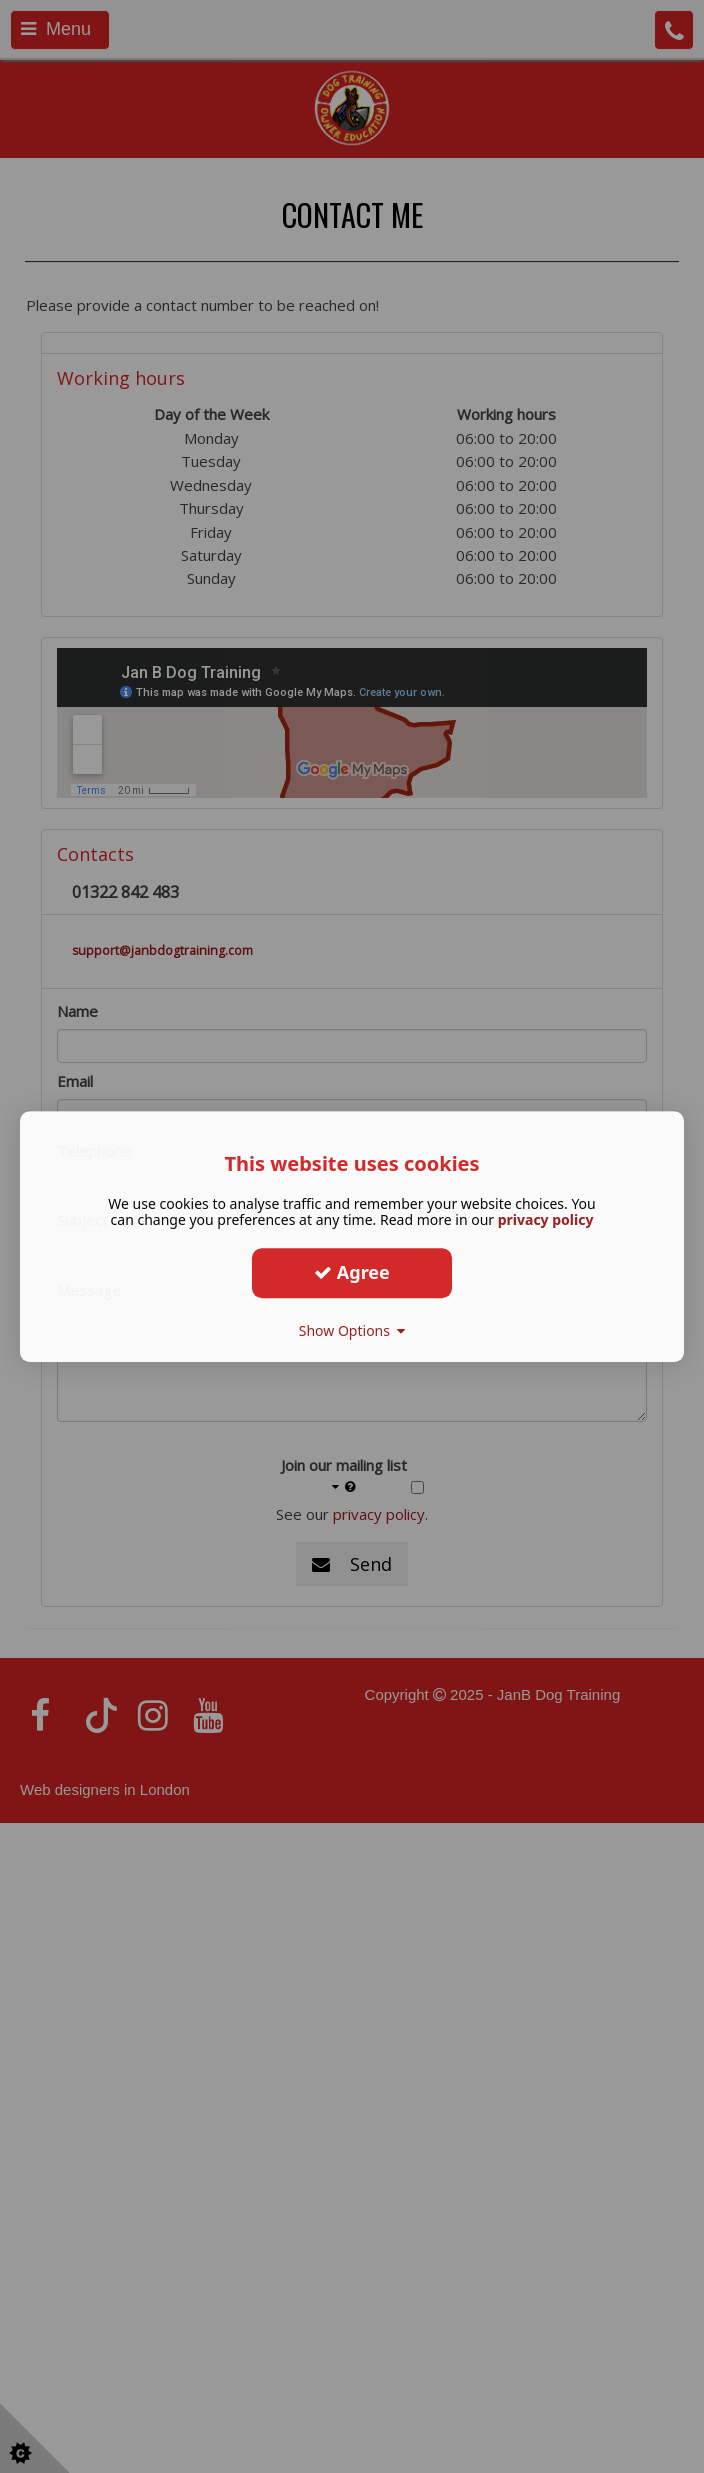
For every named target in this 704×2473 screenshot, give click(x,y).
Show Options (352, 1330)
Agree (352, 1272)
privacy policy (546, 1219)
